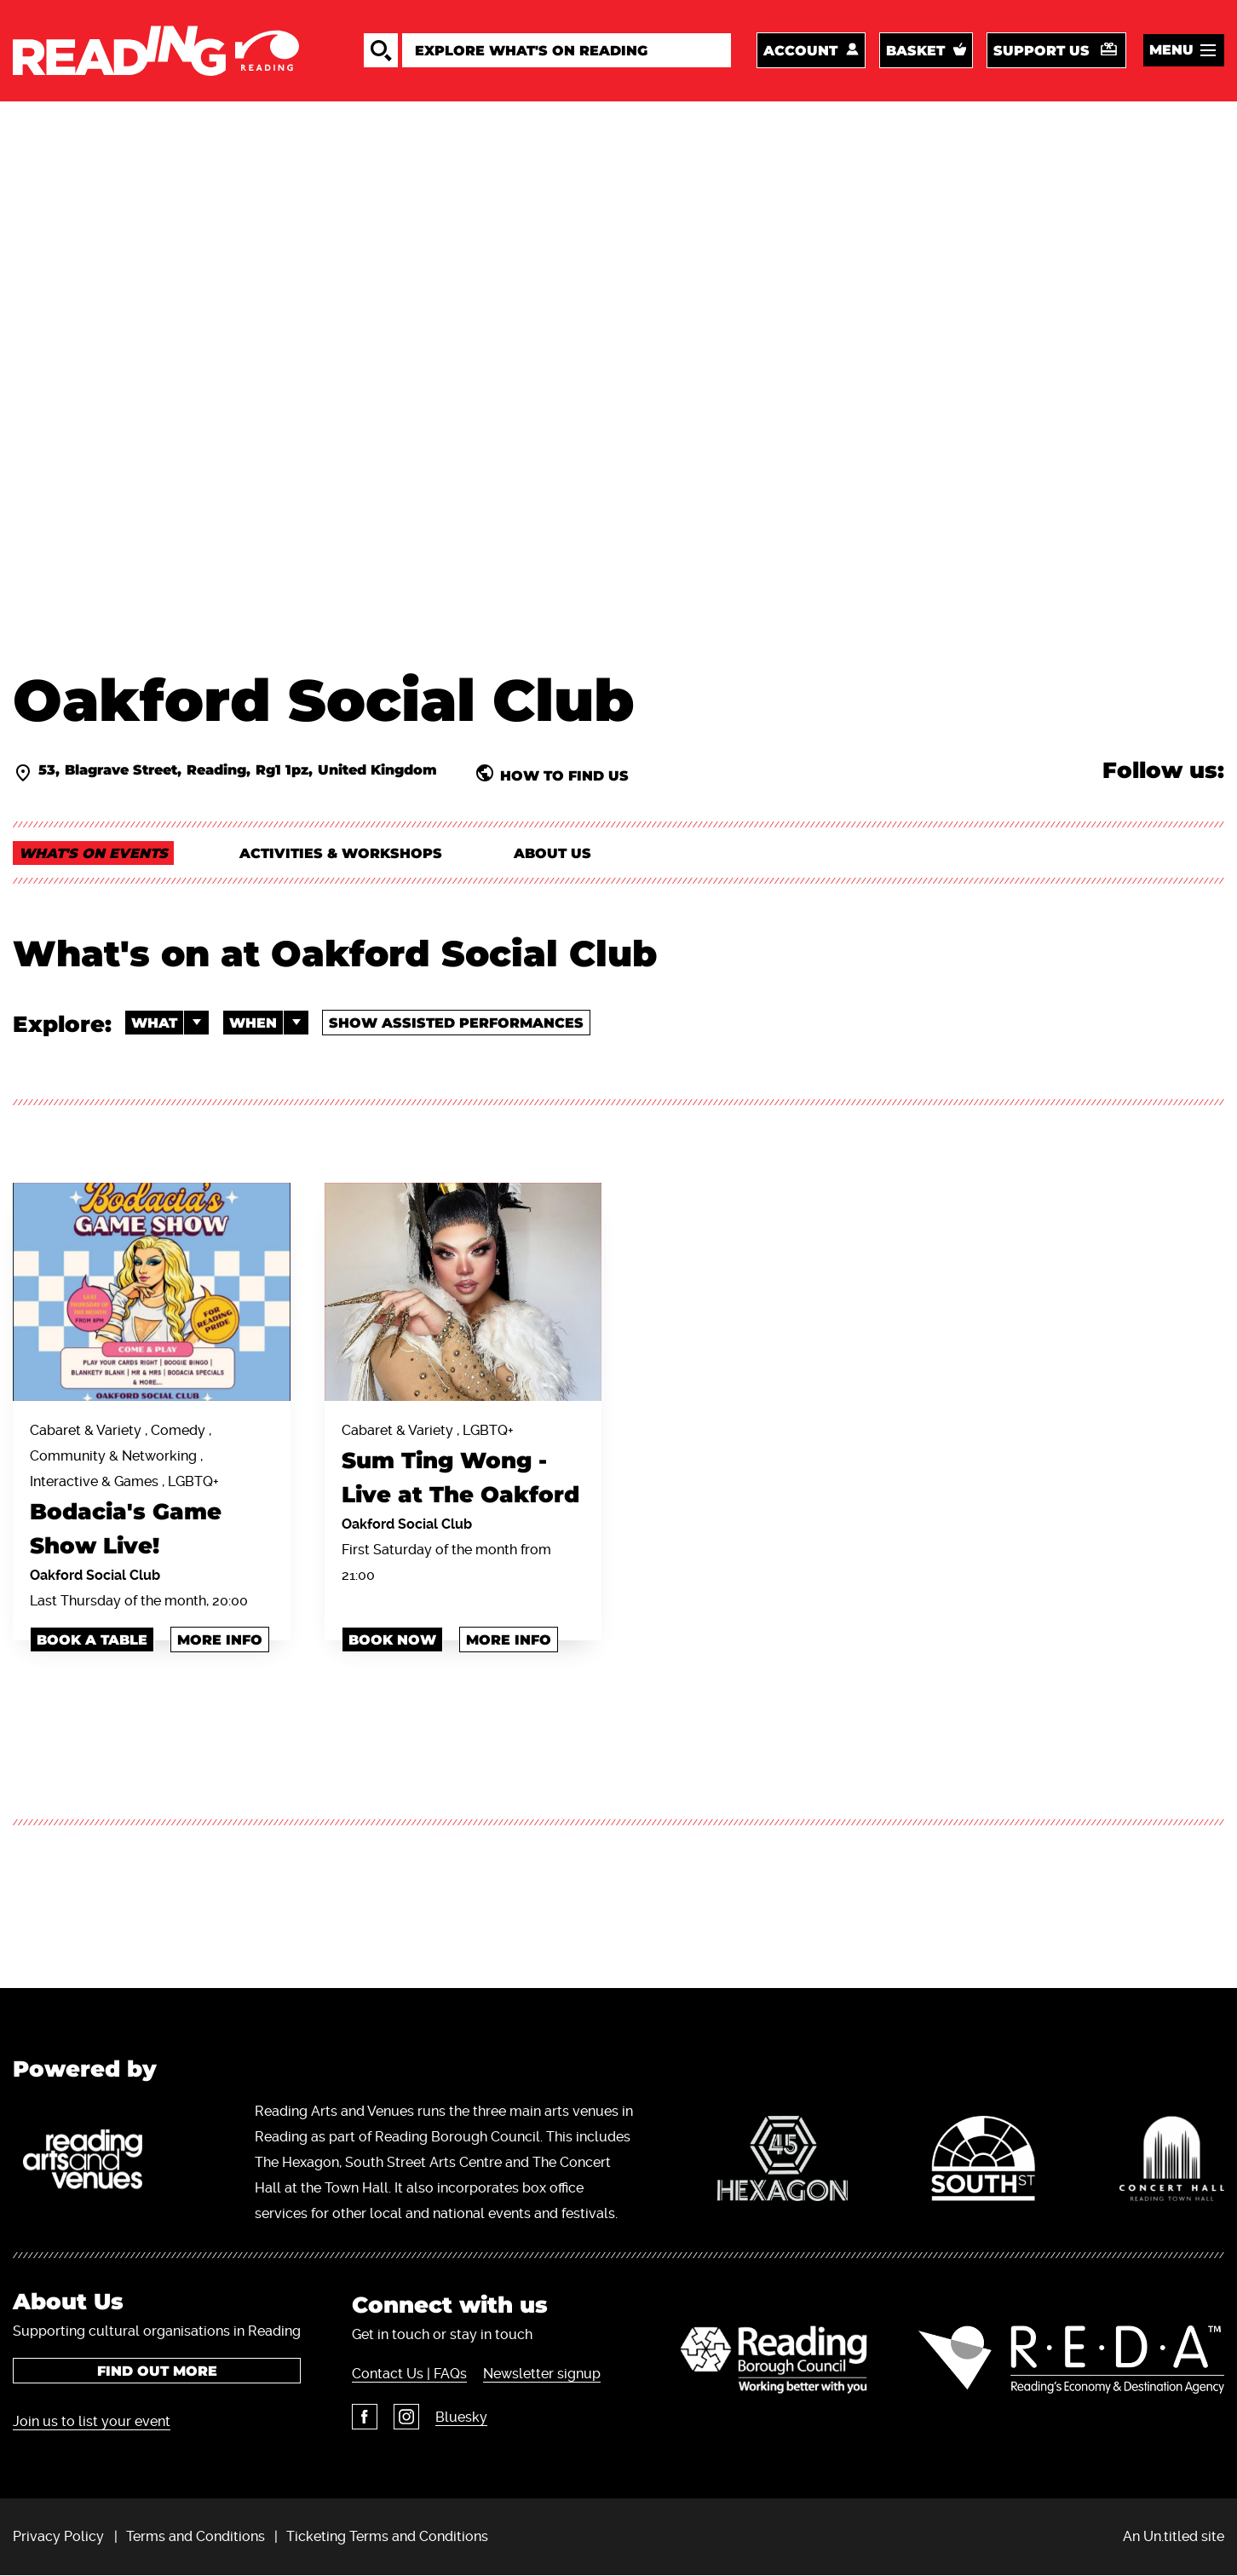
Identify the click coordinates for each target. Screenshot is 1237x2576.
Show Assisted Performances (456, 1023)
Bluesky (461, 2417)
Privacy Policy (58, 2536)
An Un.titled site (1173, 2536)
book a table (92, 1640)
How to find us (564, 775)
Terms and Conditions (195, 2536)
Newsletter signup (542, 2374)
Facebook (364, 2416)
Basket (915, 51)
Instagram (406, 2416)
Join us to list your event (91, 2421)
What (170, 1022)
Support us (1041, 51)
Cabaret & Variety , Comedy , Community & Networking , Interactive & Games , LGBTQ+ (151, 1492)
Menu (1171, 50)
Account (800, 51)
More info (219, 1640)
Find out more (157, 2371)
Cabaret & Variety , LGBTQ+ (463, 1467)
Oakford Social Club (95, 1575)
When (268, 1022)
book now (392, 1640)
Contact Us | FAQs (409, 2374)
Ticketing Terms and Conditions (387, 2536)
